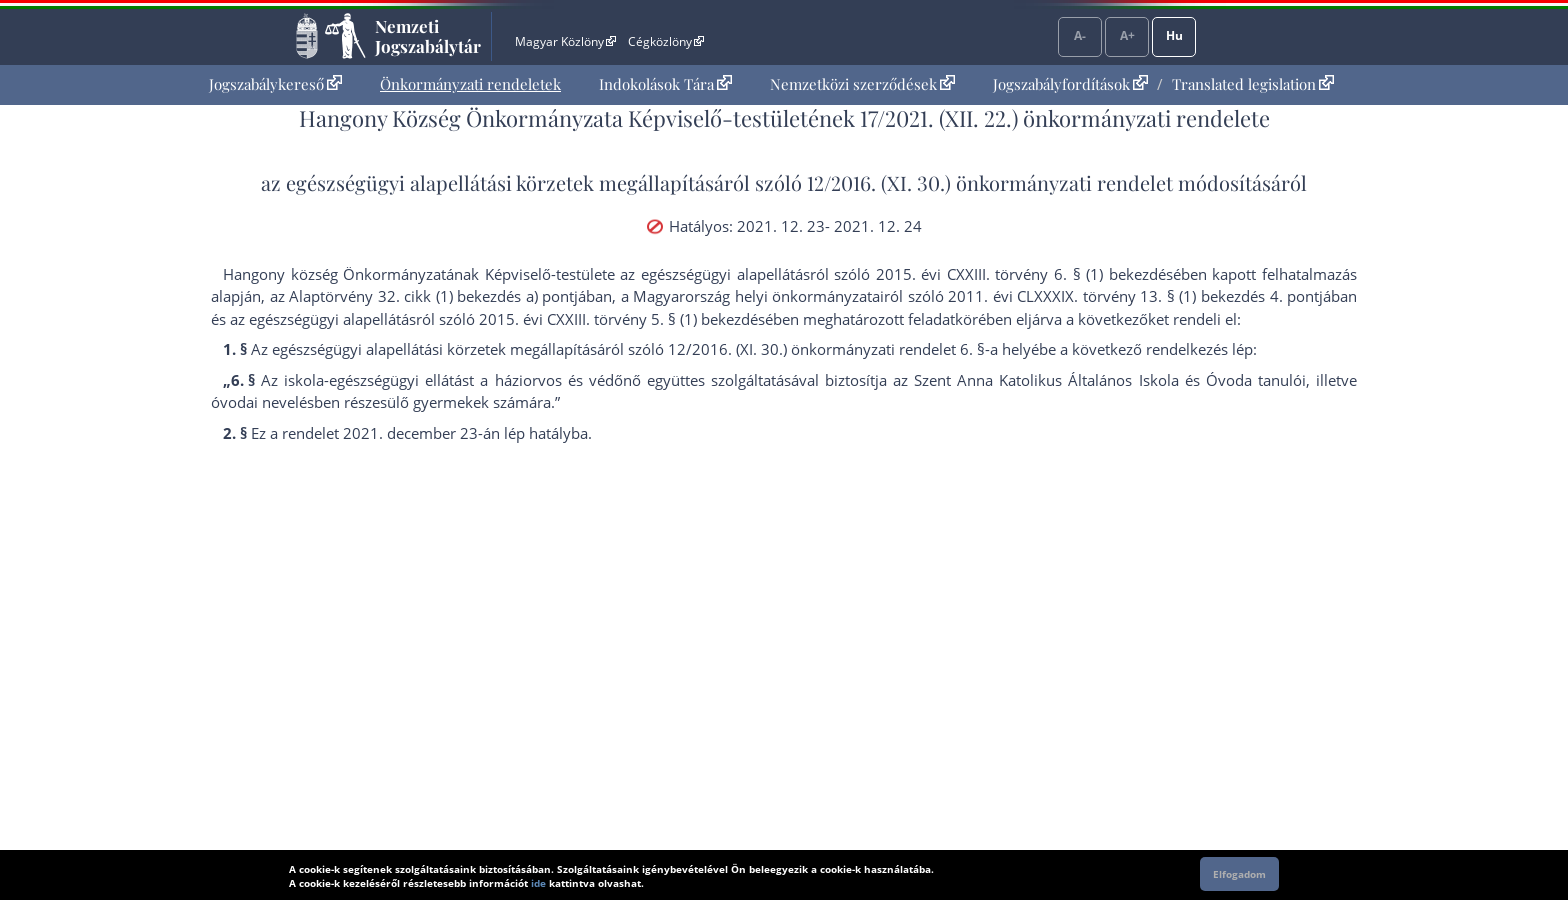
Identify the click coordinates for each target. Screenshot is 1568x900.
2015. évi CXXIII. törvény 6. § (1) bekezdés (1024, 274)
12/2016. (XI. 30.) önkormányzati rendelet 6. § (826, 349)
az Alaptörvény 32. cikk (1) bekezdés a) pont (422, 296)
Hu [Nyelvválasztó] (1174, 35)
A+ (1127, 35)
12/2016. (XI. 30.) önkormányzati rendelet (990, 182)
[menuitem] (275, 84)
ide (538, 883)
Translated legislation (1253, 84)
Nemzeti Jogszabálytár (428, 36)
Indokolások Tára (665, 84)
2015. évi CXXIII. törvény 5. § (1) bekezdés (622, 319)
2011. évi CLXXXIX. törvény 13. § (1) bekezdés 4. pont (1133, 296)
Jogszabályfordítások (1070, 84)
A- (1080, 35)
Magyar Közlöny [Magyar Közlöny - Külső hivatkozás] (565, 41)
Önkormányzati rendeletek (470, 84)
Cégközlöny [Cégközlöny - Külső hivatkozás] (666, 41)
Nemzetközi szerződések (862, 84)
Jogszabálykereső (275, 84)
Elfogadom (1239, 874)
